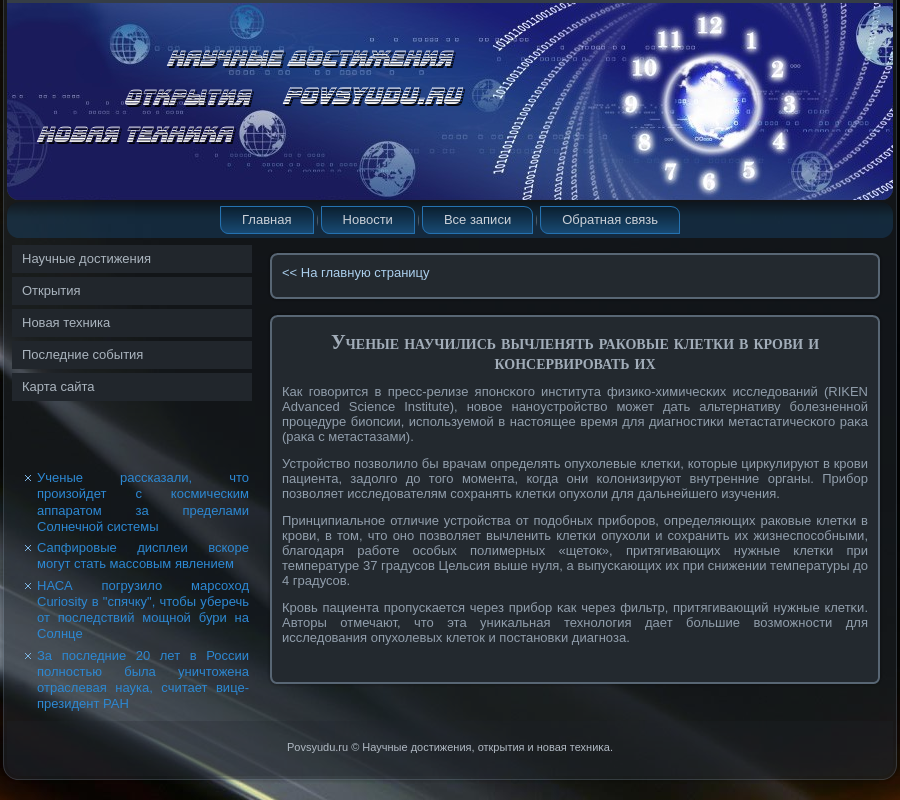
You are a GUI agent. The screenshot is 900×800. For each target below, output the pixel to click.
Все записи (477, 219)
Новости (368, 219)
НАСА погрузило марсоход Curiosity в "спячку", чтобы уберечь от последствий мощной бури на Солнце (143, 610)
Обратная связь (610, 219)
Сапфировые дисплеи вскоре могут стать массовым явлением (143, 555)
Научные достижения (86, 258)
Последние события (82, 354)
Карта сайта (58, 386)
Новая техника (66, 322)
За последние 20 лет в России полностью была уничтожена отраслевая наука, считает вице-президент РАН (143, 680)
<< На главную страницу (356, 272)
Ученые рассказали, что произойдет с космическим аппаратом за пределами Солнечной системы (143, 502)
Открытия (51, 290)
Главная (266, 219)
